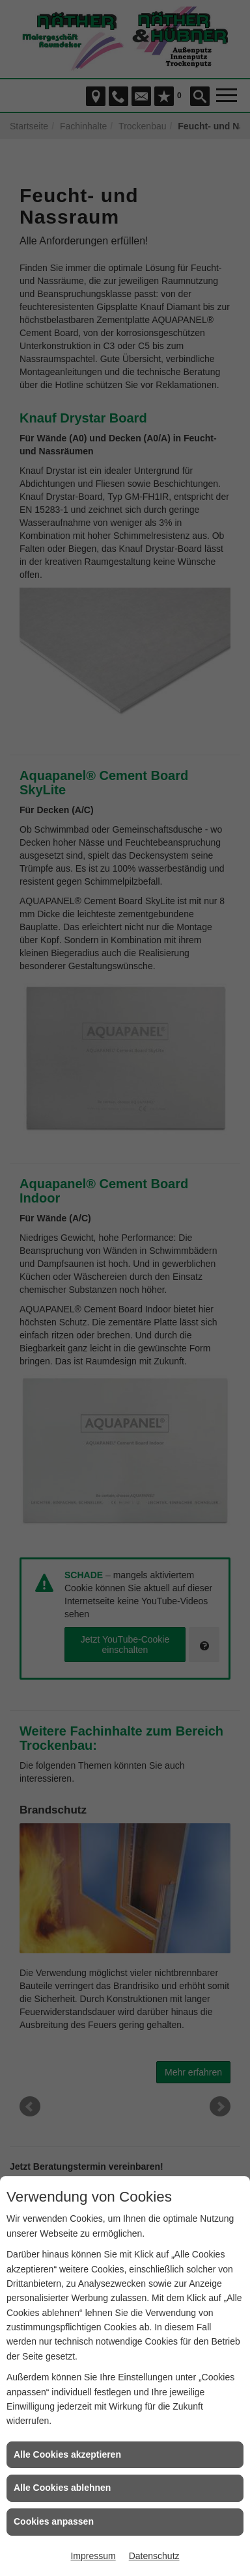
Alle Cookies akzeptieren (67, 2454)
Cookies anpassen (54, 2521)
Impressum (92, 2556)
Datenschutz (154, 2556)
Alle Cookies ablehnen (62, 2487)
